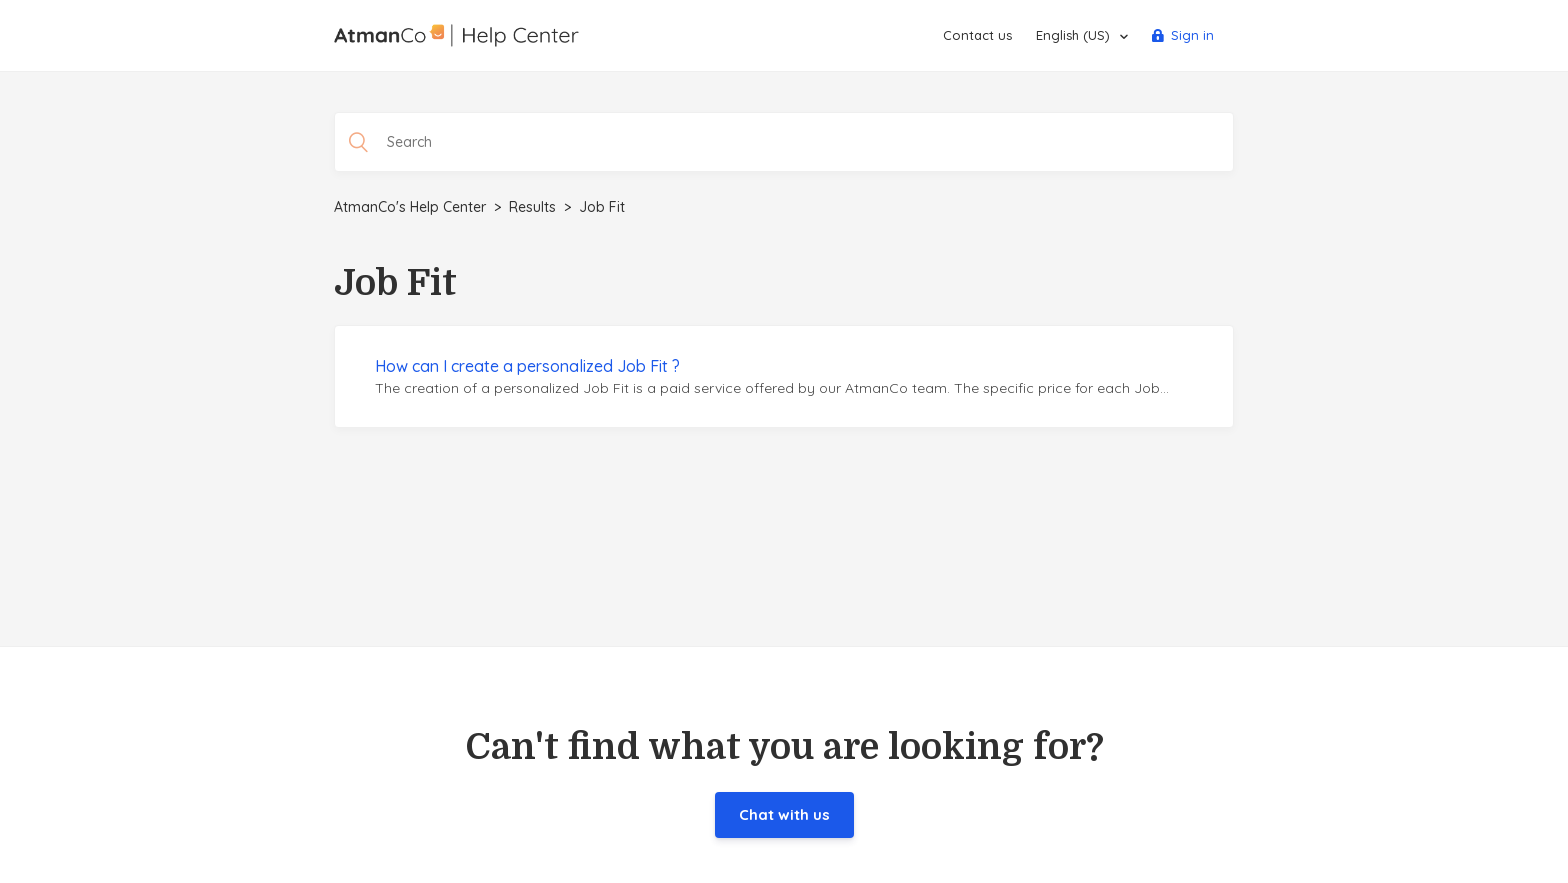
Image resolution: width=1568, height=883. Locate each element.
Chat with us (784, 814)
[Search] (784, 142)
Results (532, 207)
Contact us (977, 35)
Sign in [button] (1192, 35)
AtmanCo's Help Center (410, 207)
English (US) (1075, 35)
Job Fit (602, 207)
